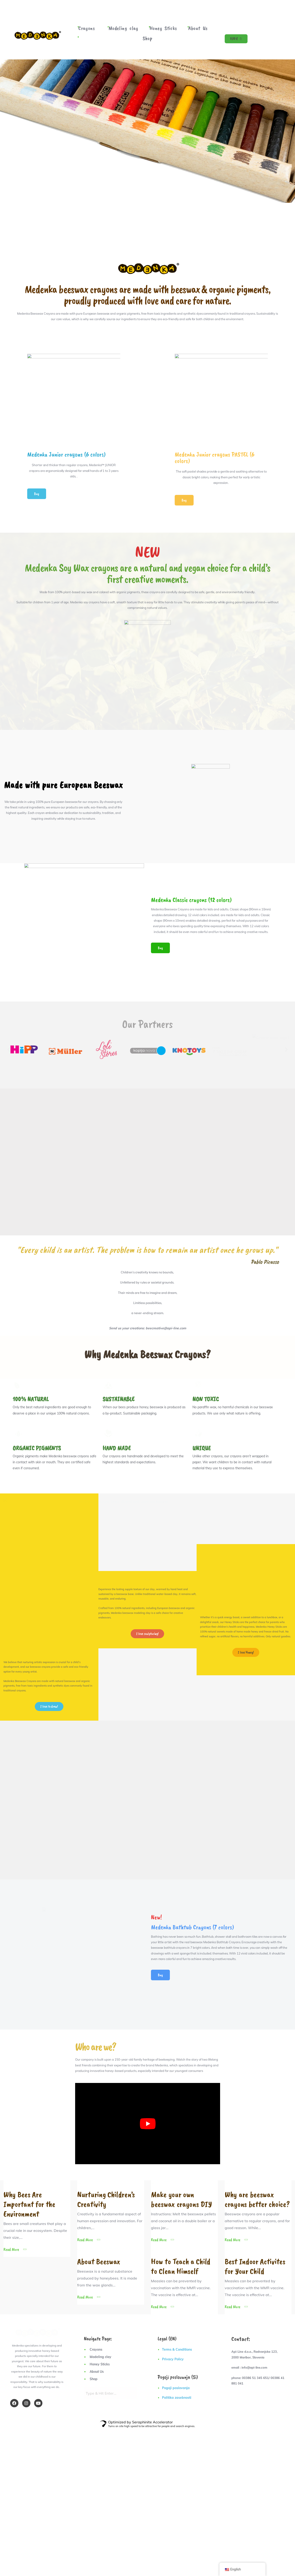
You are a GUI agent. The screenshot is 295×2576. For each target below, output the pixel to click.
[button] (87, 28)
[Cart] (236, 38)
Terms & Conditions (177, 2504)
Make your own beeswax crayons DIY (181, 2209)
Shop (147, 38)
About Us (198, 28)
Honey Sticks (163, 28)
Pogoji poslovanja (176, 2543)
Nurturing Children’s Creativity (106, 2209)
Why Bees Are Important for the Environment (29, 2214)
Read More (11, 2259)
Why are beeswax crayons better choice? (257, 2209)
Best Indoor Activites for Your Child (107, 2421)
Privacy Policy (173, 2514)
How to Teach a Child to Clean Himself (33, 2421)
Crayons (86, 28)
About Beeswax (246, 2315)
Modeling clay (123, 28)
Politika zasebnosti (176, 2552)
